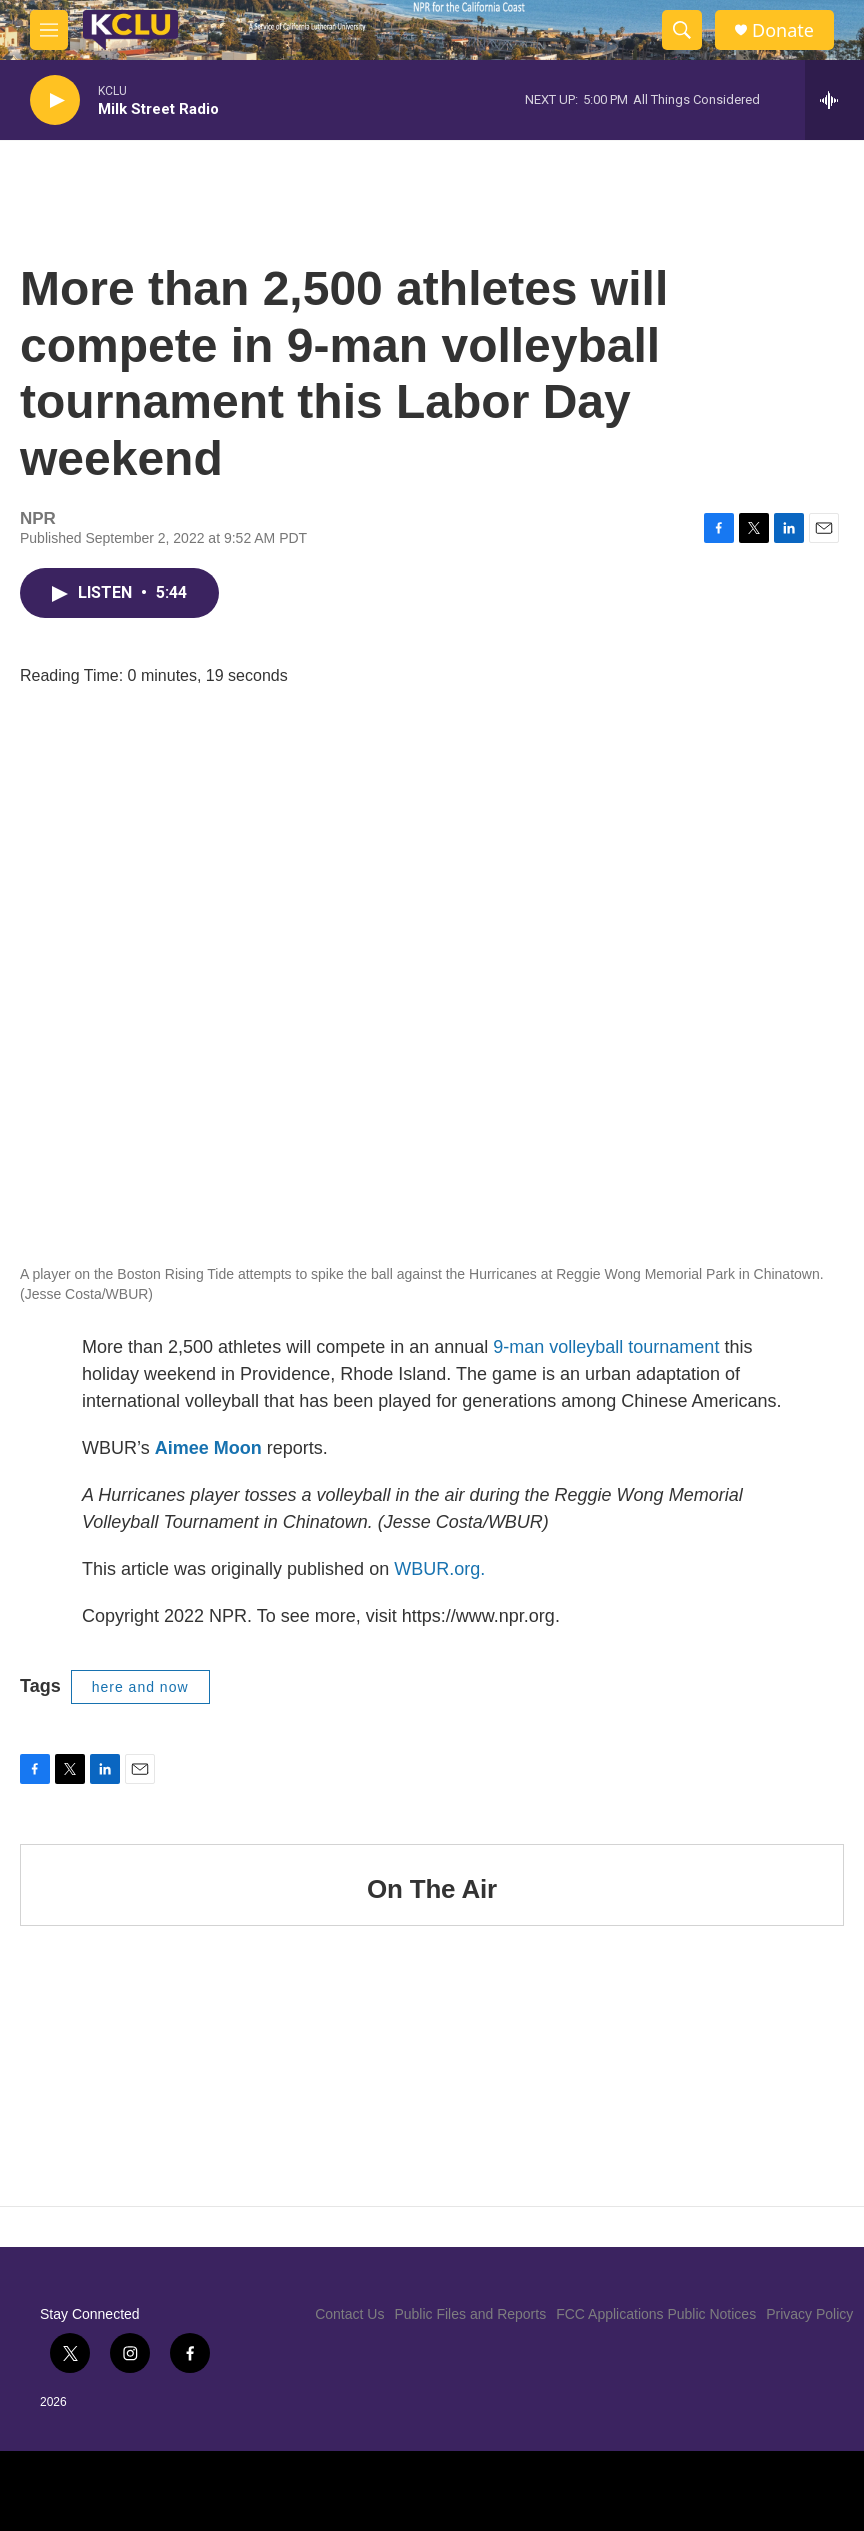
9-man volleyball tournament (606, 1347)
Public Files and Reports (470, 2314)
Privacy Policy (809, 2314)
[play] (55, 100)
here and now (140, 1687)
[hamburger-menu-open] (49, 30)
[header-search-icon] (682, 30)
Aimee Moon (208, 1448)
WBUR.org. (439, 1569)
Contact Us (349, 2314)
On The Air (432, 1889)
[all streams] (834, 100)
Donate (783, 30)
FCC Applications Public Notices (656, 2314)
